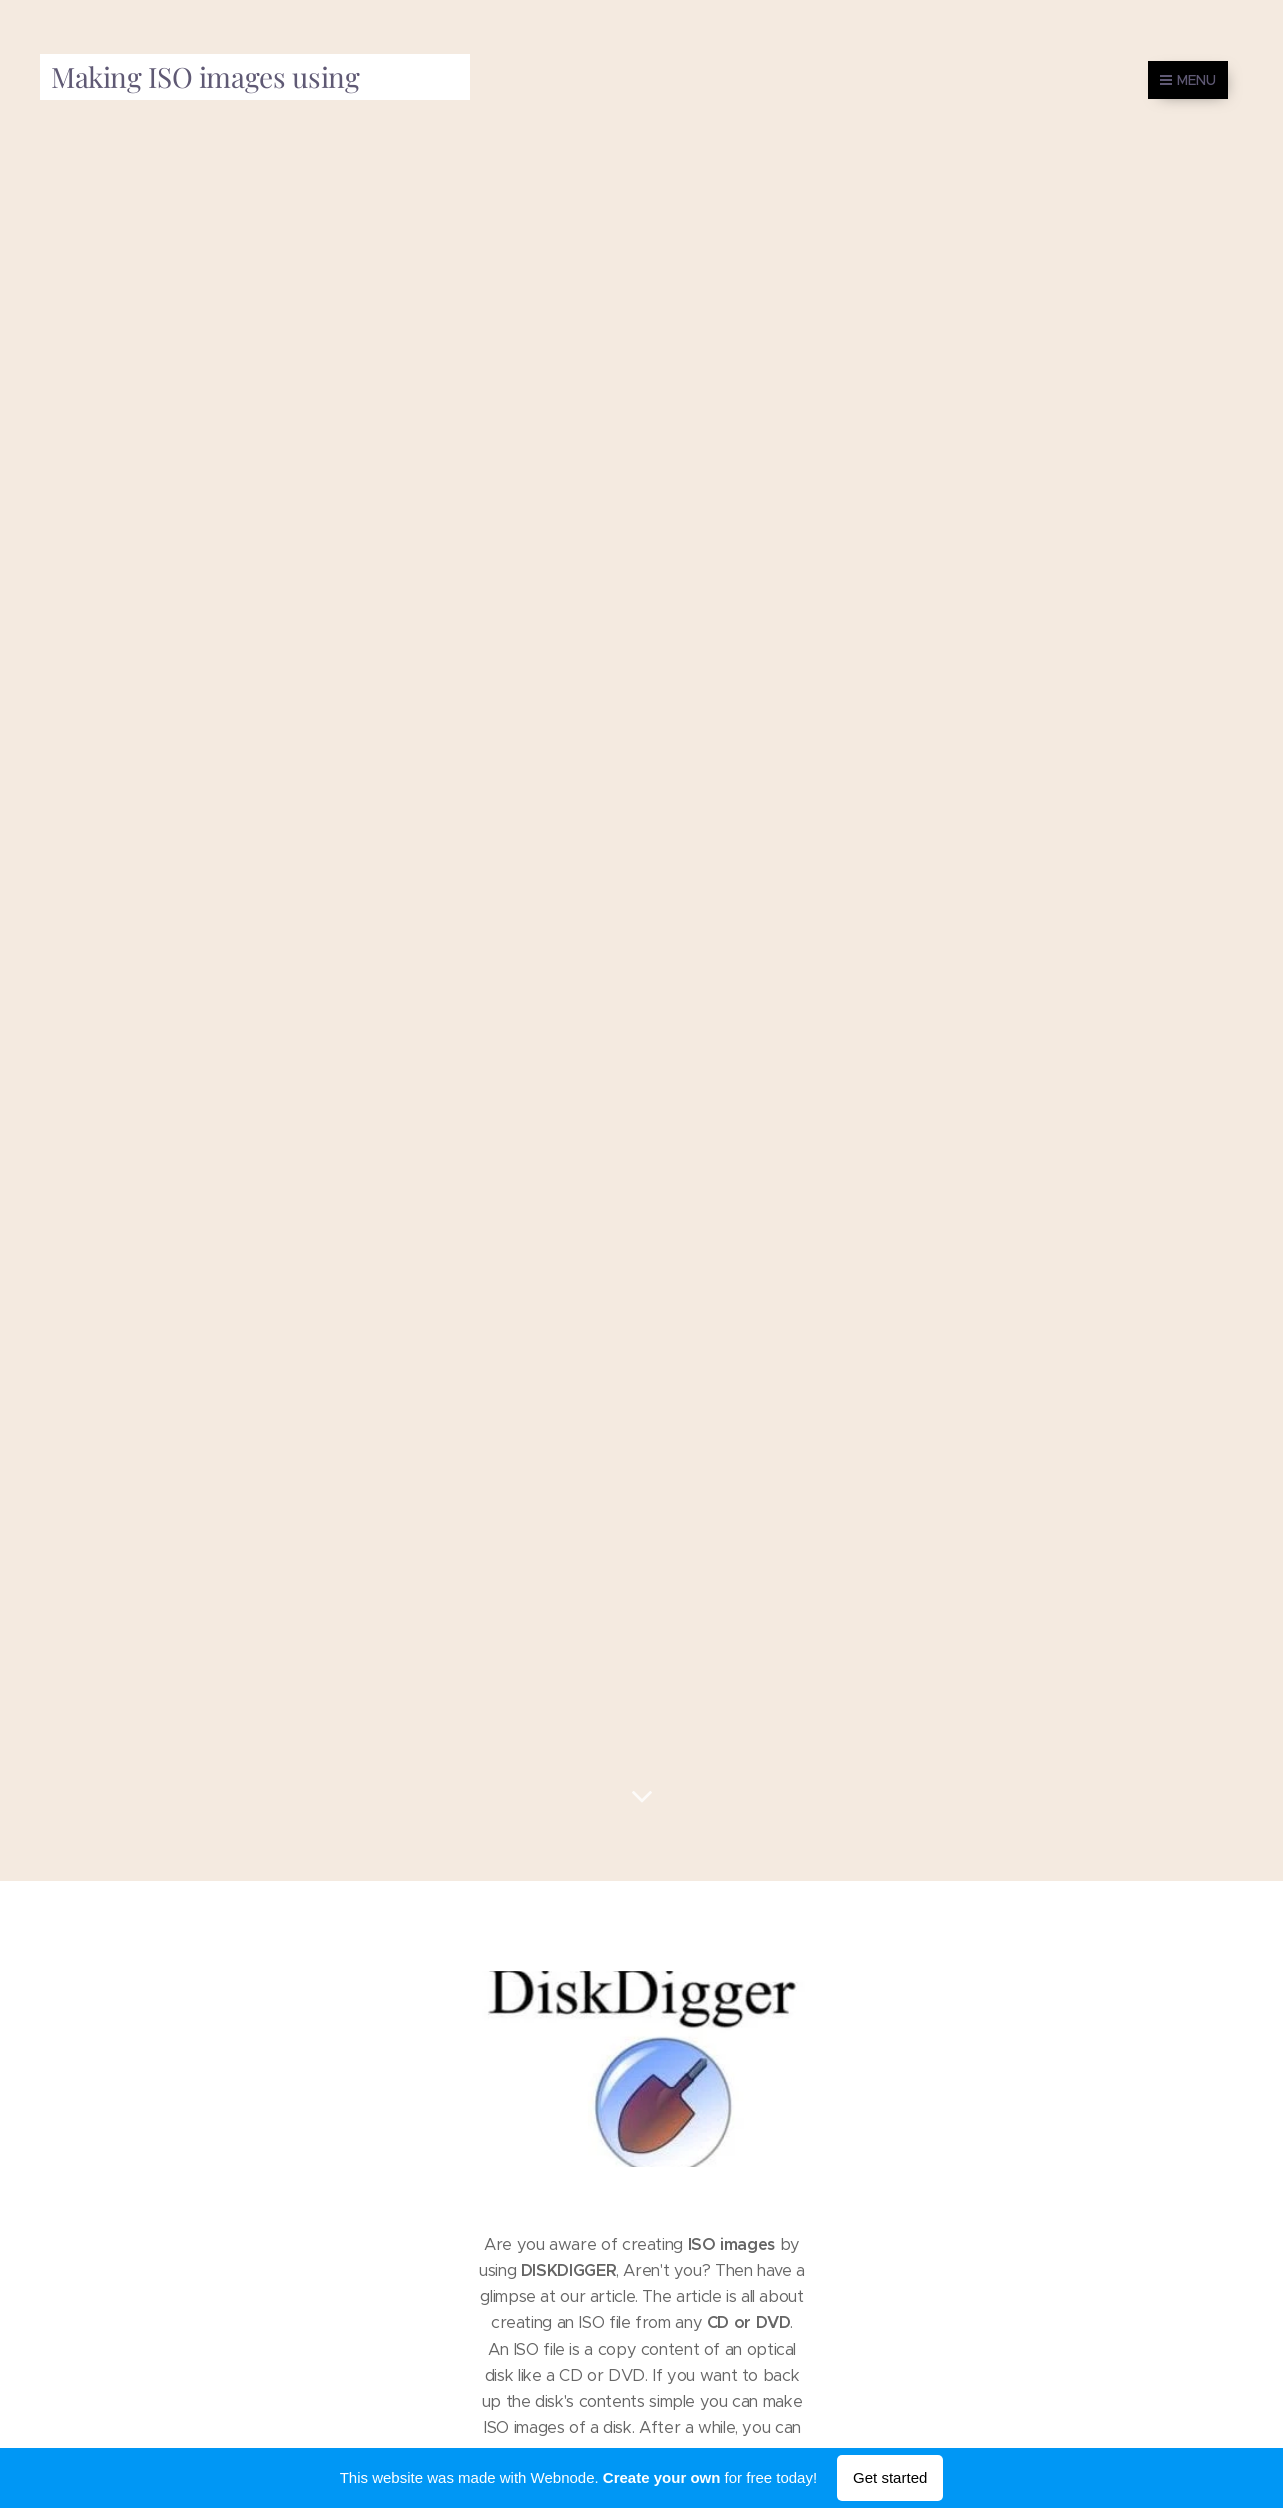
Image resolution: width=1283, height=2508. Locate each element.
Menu (1188, 80)
